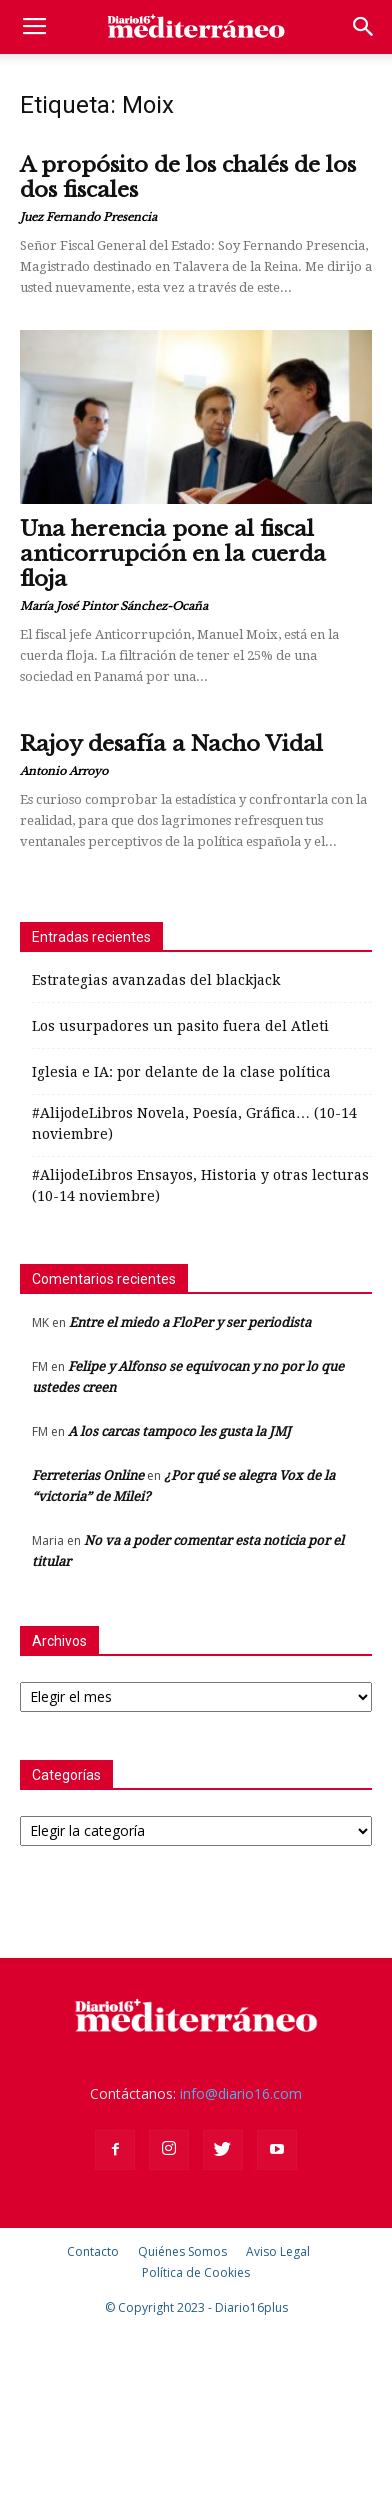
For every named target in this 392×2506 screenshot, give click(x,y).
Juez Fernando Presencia (88, 217)
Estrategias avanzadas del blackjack (156, 980)
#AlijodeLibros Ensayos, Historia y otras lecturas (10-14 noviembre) (200, 1185)
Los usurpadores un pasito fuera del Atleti (180, 1026)
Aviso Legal (278, 2251)
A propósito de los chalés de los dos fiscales (188, 177)
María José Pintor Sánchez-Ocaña (114, 606)
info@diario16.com (241, 2093)
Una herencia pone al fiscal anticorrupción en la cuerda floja (173, 554)
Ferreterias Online (88, 1475)
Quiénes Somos (182, 2251)
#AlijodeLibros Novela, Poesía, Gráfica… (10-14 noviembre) (194, 1123)
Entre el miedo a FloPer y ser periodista (190, 1322)
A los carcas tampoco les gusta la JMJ (179, 1431)
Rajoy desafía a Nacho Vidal (171, 744)
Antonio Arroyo (64, 771)
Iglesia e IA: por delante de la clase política (181, 1072)
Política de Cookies (196, 2272)
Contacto (93, 2251)
